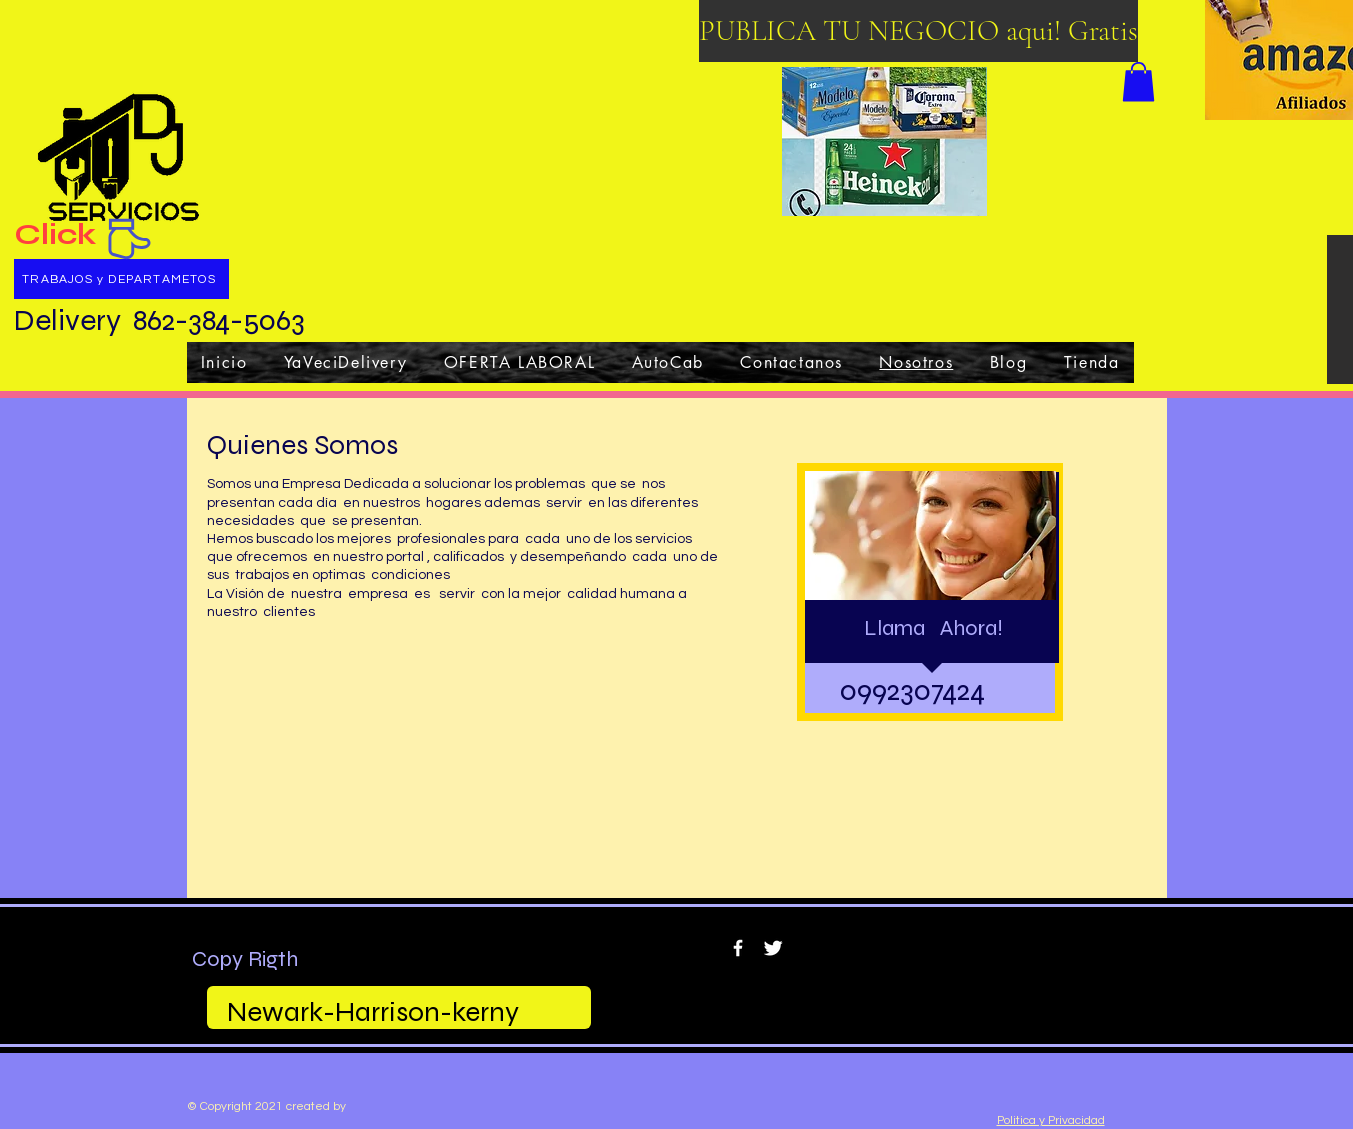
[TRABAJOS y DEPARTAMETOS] (121, 279)
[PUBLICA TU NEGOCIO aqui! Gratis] (918, 31)
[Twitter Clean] (773, 948)
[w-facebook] (738, 948)
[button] (1138, 81)
